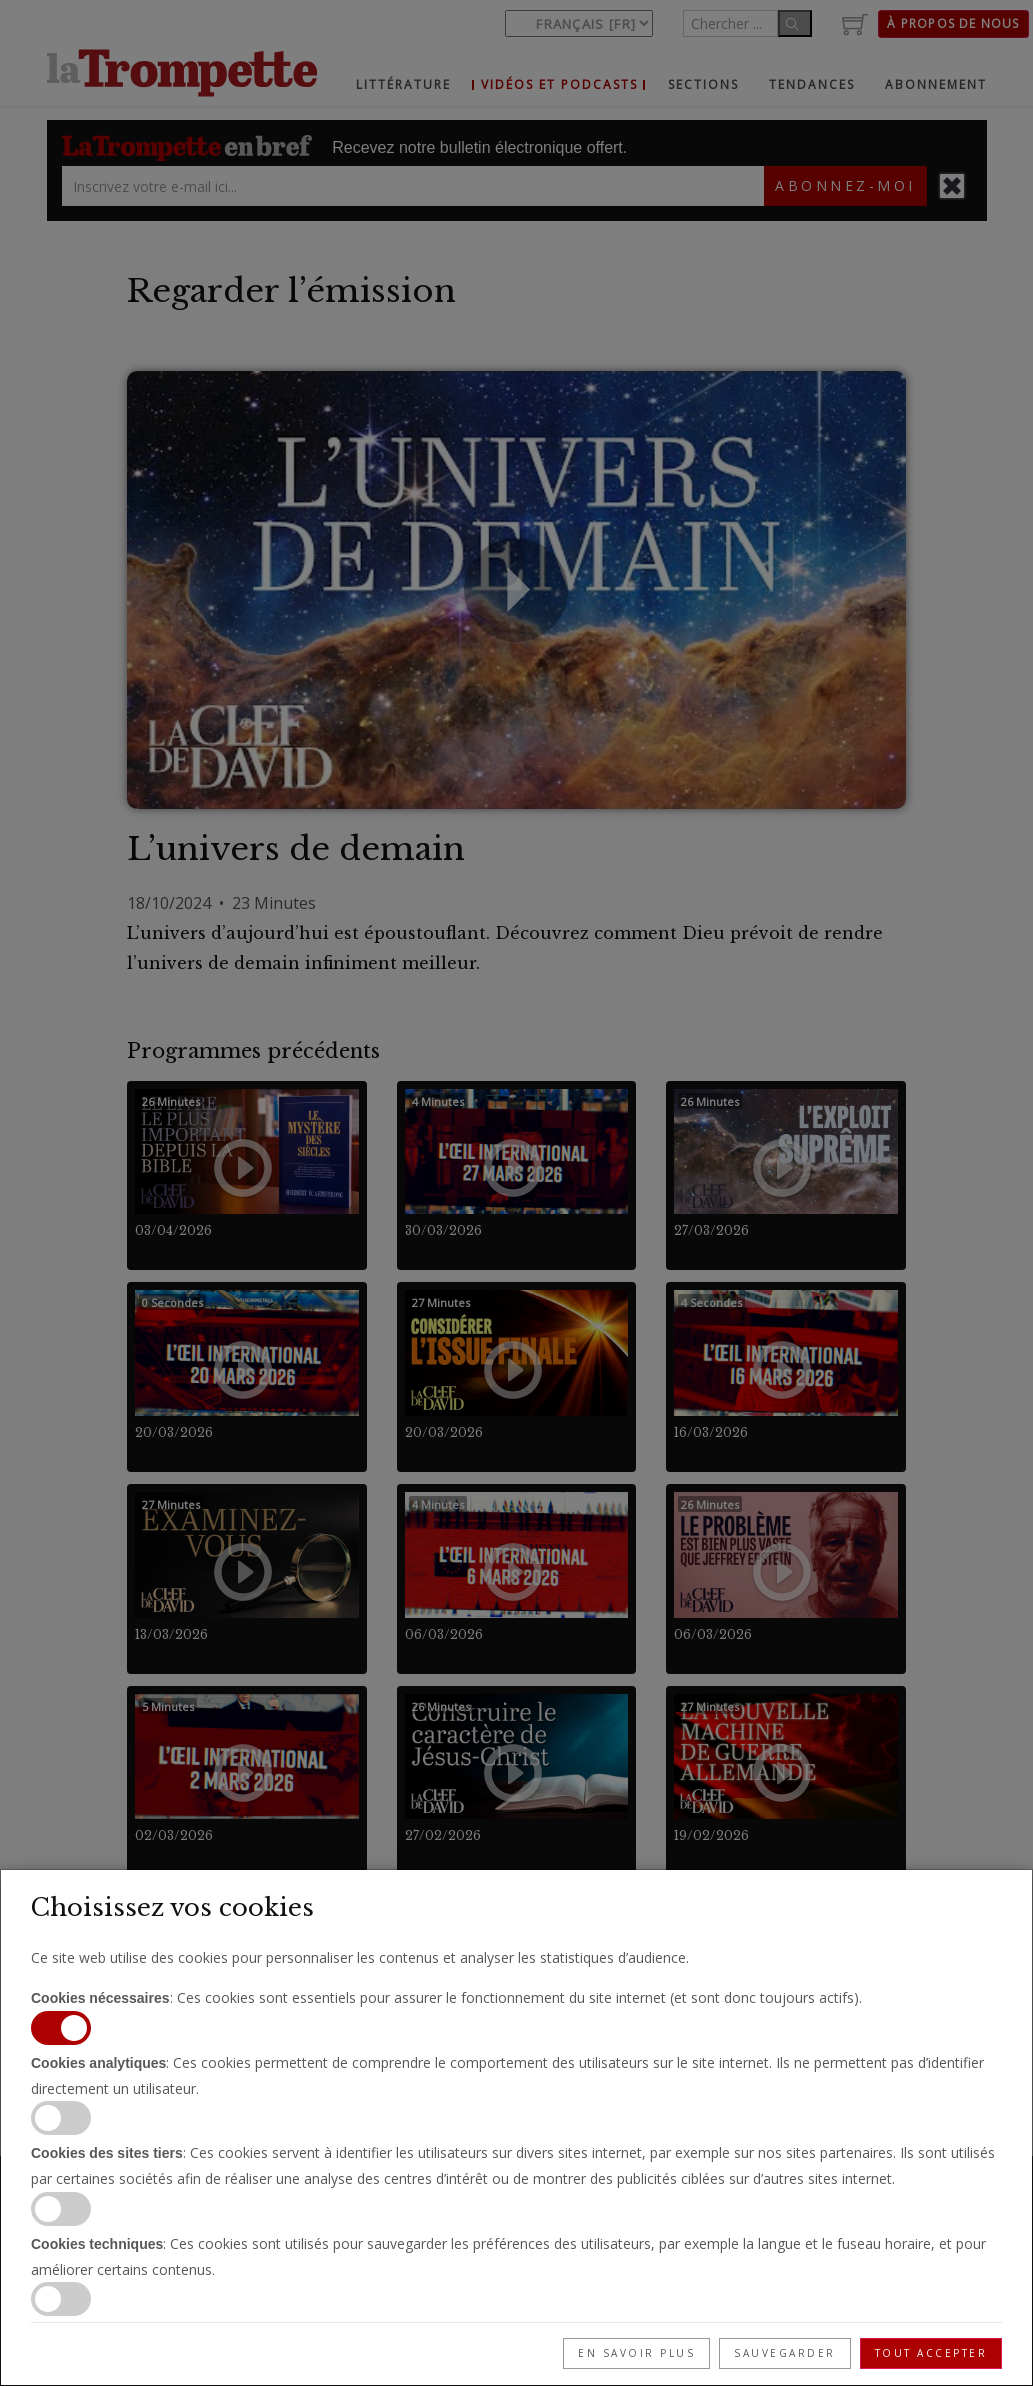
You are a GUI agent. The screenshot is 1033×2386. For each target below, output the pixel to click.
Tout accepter (931, 2353)
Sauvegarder (785, 2353)
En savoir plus (636, 2353)
